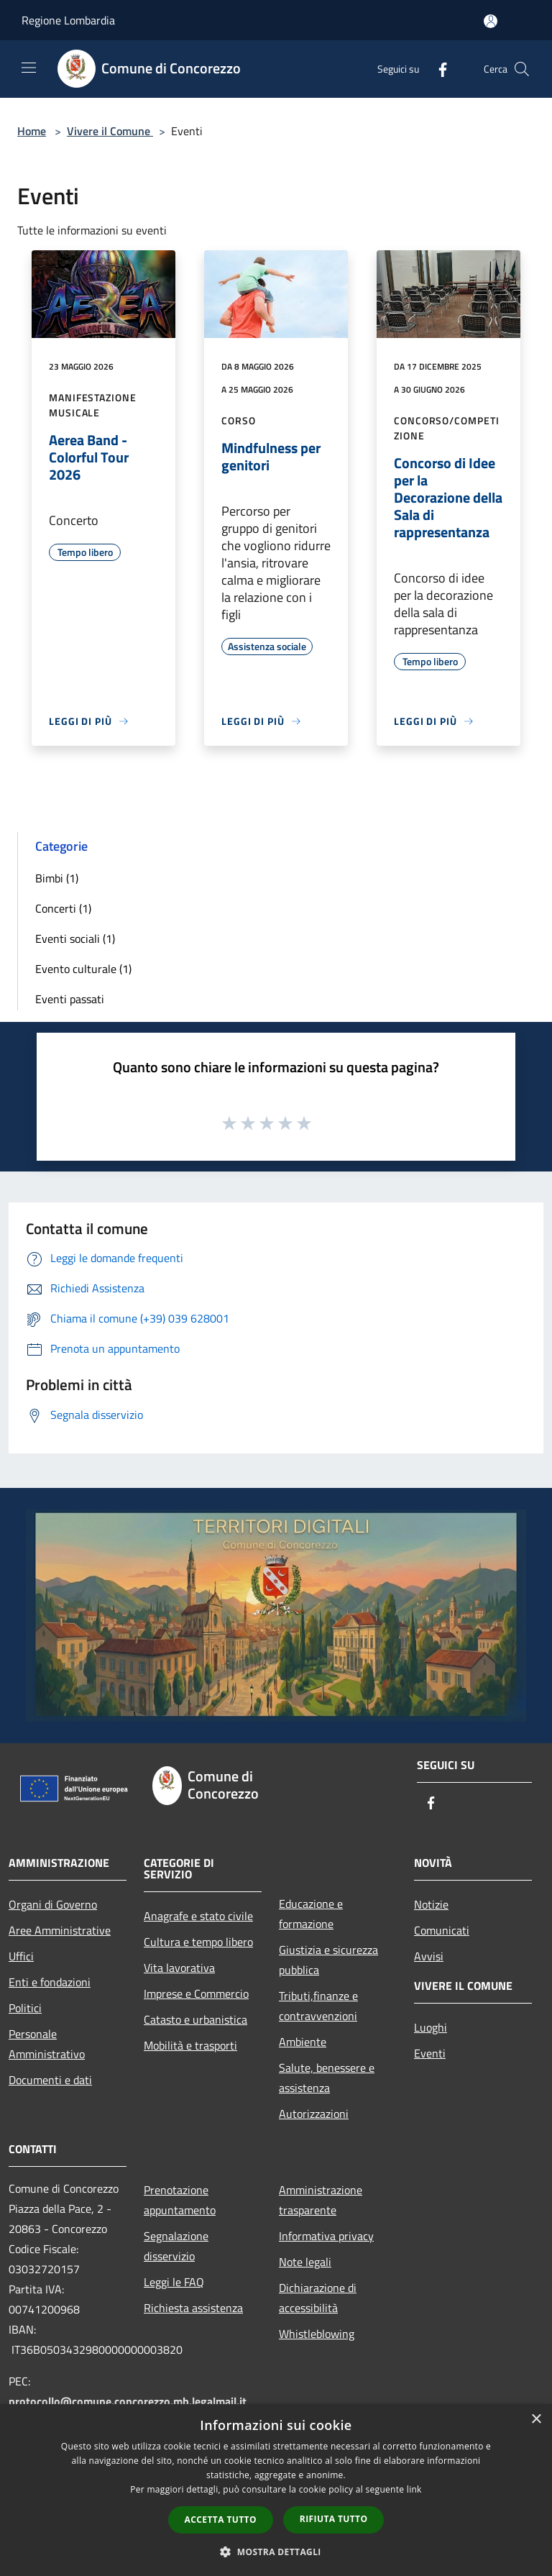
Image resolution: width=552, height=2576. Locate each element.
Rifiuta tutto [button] (334, 2519)
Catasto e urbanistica (195, 2019)
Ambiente (302, 2041)
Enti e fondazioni (50, 1982)
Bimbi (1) (56, 878)
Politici (25, 2008)
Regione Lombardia (68, 20)
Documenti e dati (50, 2079)
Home (31, 131)
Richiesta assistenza (193, 2307)
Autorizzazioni (314, 2113)
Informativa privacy (326, 2235)
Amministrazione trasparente (320, 2200)
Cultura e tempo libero (198, 1941)
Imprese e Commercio (196, 1993)
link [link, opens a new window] (414, 2489)
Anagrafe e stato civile (198, 1915)
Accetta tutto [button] (221, 2519)
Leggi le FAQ (174, 2281)
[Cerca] (521, 69)
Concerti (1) (63, 908)
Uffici (21, 1956)
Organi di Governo (53, 1904)
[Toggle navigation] (28, 67)
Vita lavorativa (179, 1967)
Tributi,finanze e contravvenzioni (318, 2005)
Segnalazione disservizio (176, 2246)
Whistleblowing (316, 2333)
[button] (276, 2551)
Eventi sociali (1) (75, 938)
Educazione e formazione (311, 1913)
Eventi (430, 2053)
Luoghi (430, 2027)
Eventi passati (69, 999)
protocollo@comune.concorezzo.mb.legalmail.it (128, 2401)
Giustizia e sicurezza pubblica (328, 1959)
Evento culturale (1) (83, 968)
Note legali (305, 2261)
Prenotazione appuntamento (180, 2200)
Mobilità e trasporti (190, 2045)
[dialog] (276, 2490)
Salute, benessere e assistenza (326, 2077)
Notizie (431, 1904)
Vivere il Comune (110, 131)
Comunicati (441, 1930)
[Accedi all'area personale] (490, 21)
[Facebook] (437, 68)
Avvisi (428, 1956)
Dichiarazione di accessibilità (317, 2297)
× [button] (535, 2419)
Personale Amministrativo (47, 2044)
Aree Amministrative (60, 1930)
